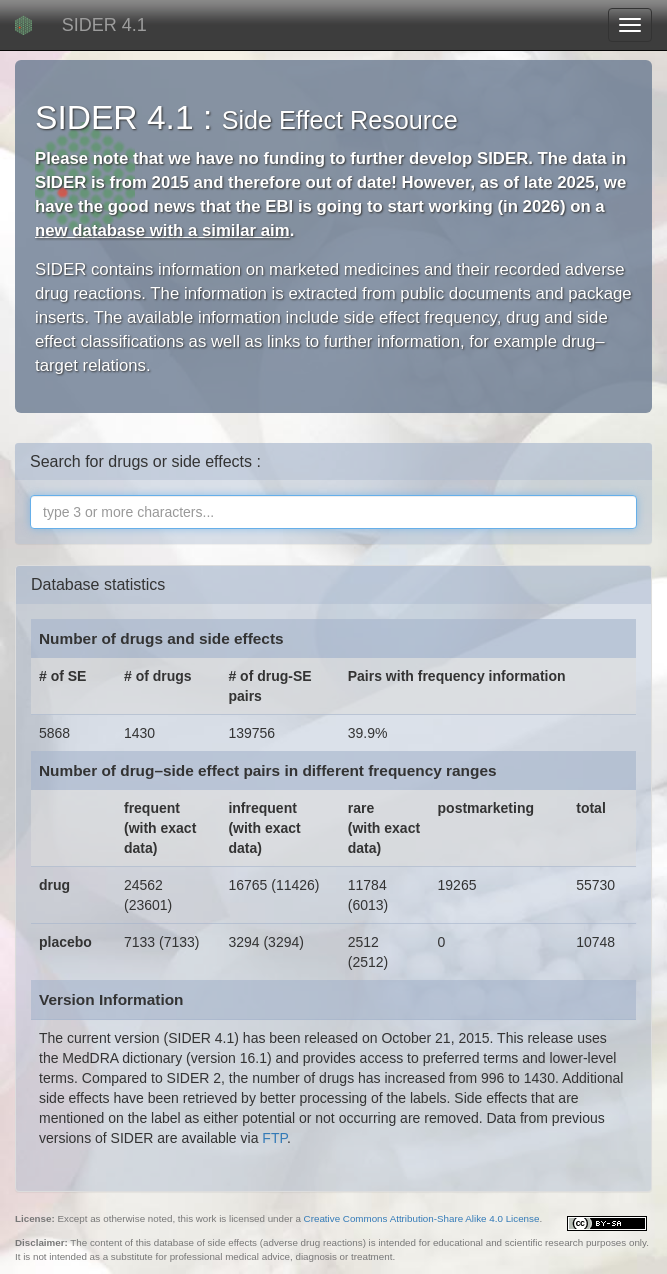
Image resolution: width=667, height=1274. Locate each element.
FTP (274, 1138)
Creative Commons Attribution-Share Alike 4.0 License (422, 1218)
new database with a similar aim (162, 230)
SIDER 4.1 (104, 25)
